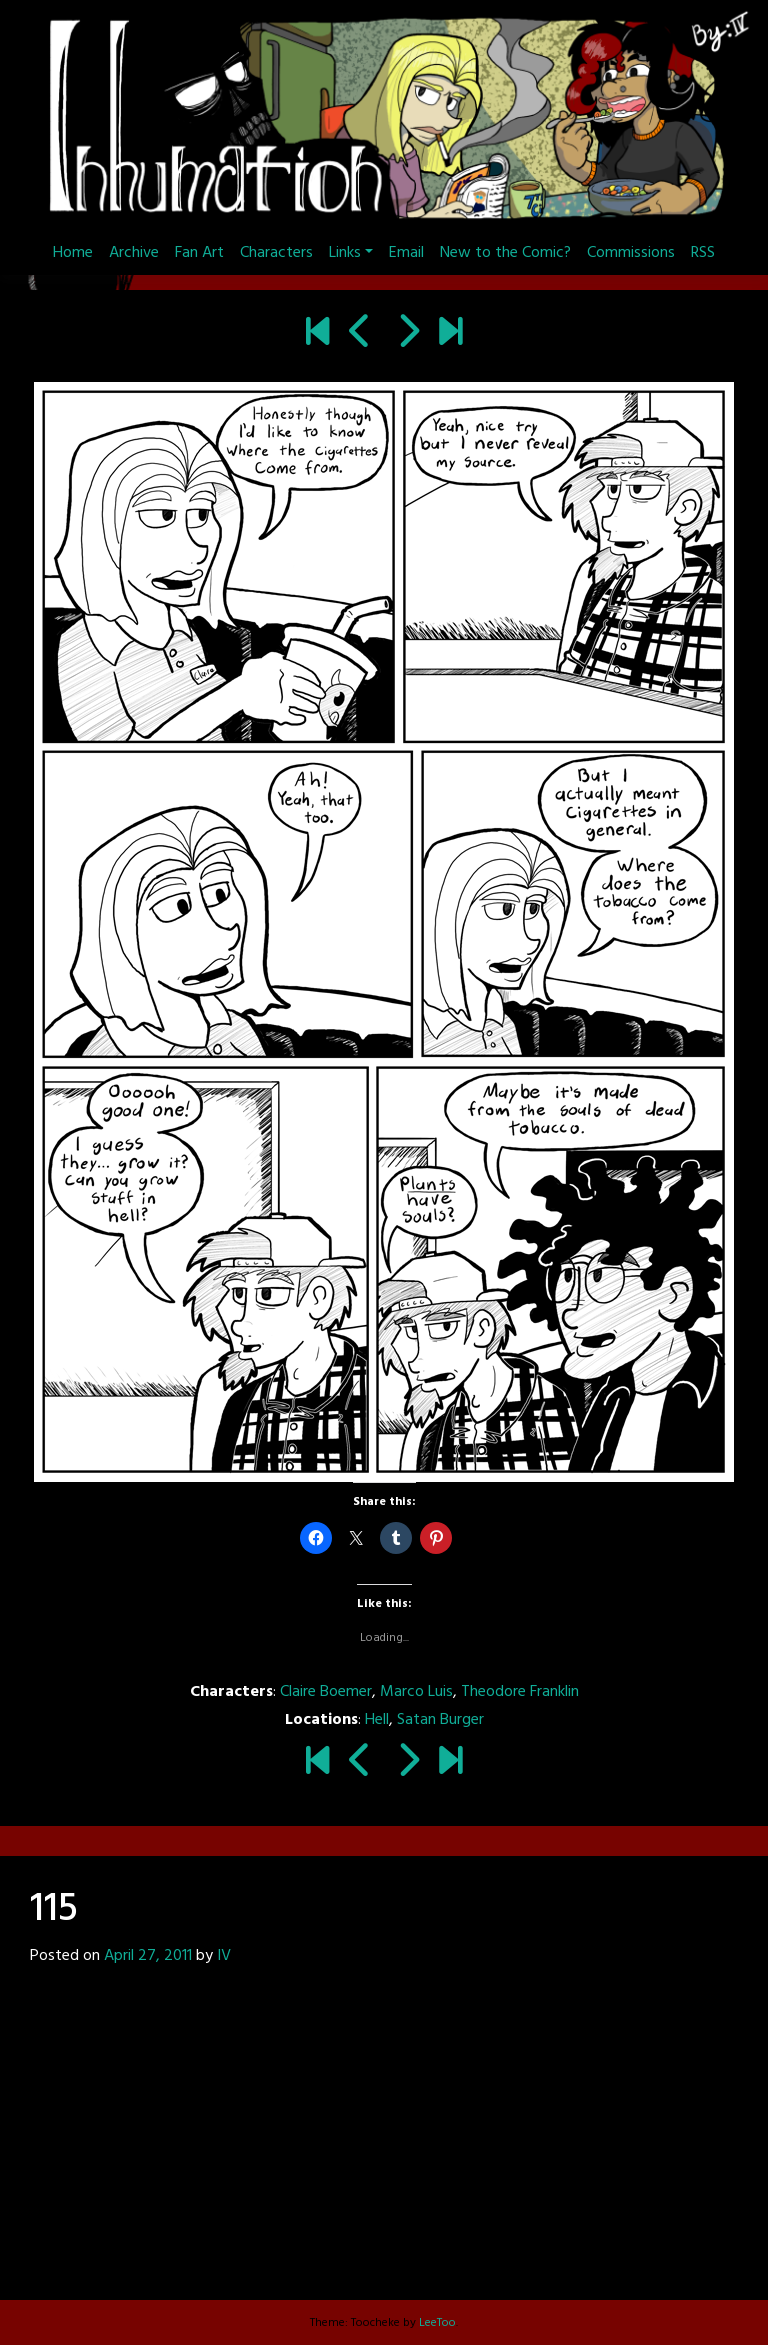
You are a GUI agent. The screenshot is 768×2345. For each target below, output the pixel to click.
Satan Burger (440, 1720)
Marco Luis (416, 1692)
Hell (377, 1720)
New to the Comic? (505, 253)
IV (224, 1956)
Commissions (631, 253)
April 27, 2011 (148, 1956)
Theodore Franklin (520, 1692)
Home (73, 253)
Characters (276, 253)
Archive (134, 253)
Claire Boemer (326, 1692)
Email (406, 253)
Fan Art (199, 253)
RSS (703, 253)
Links (345, 253)
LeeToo (437, 2323)
